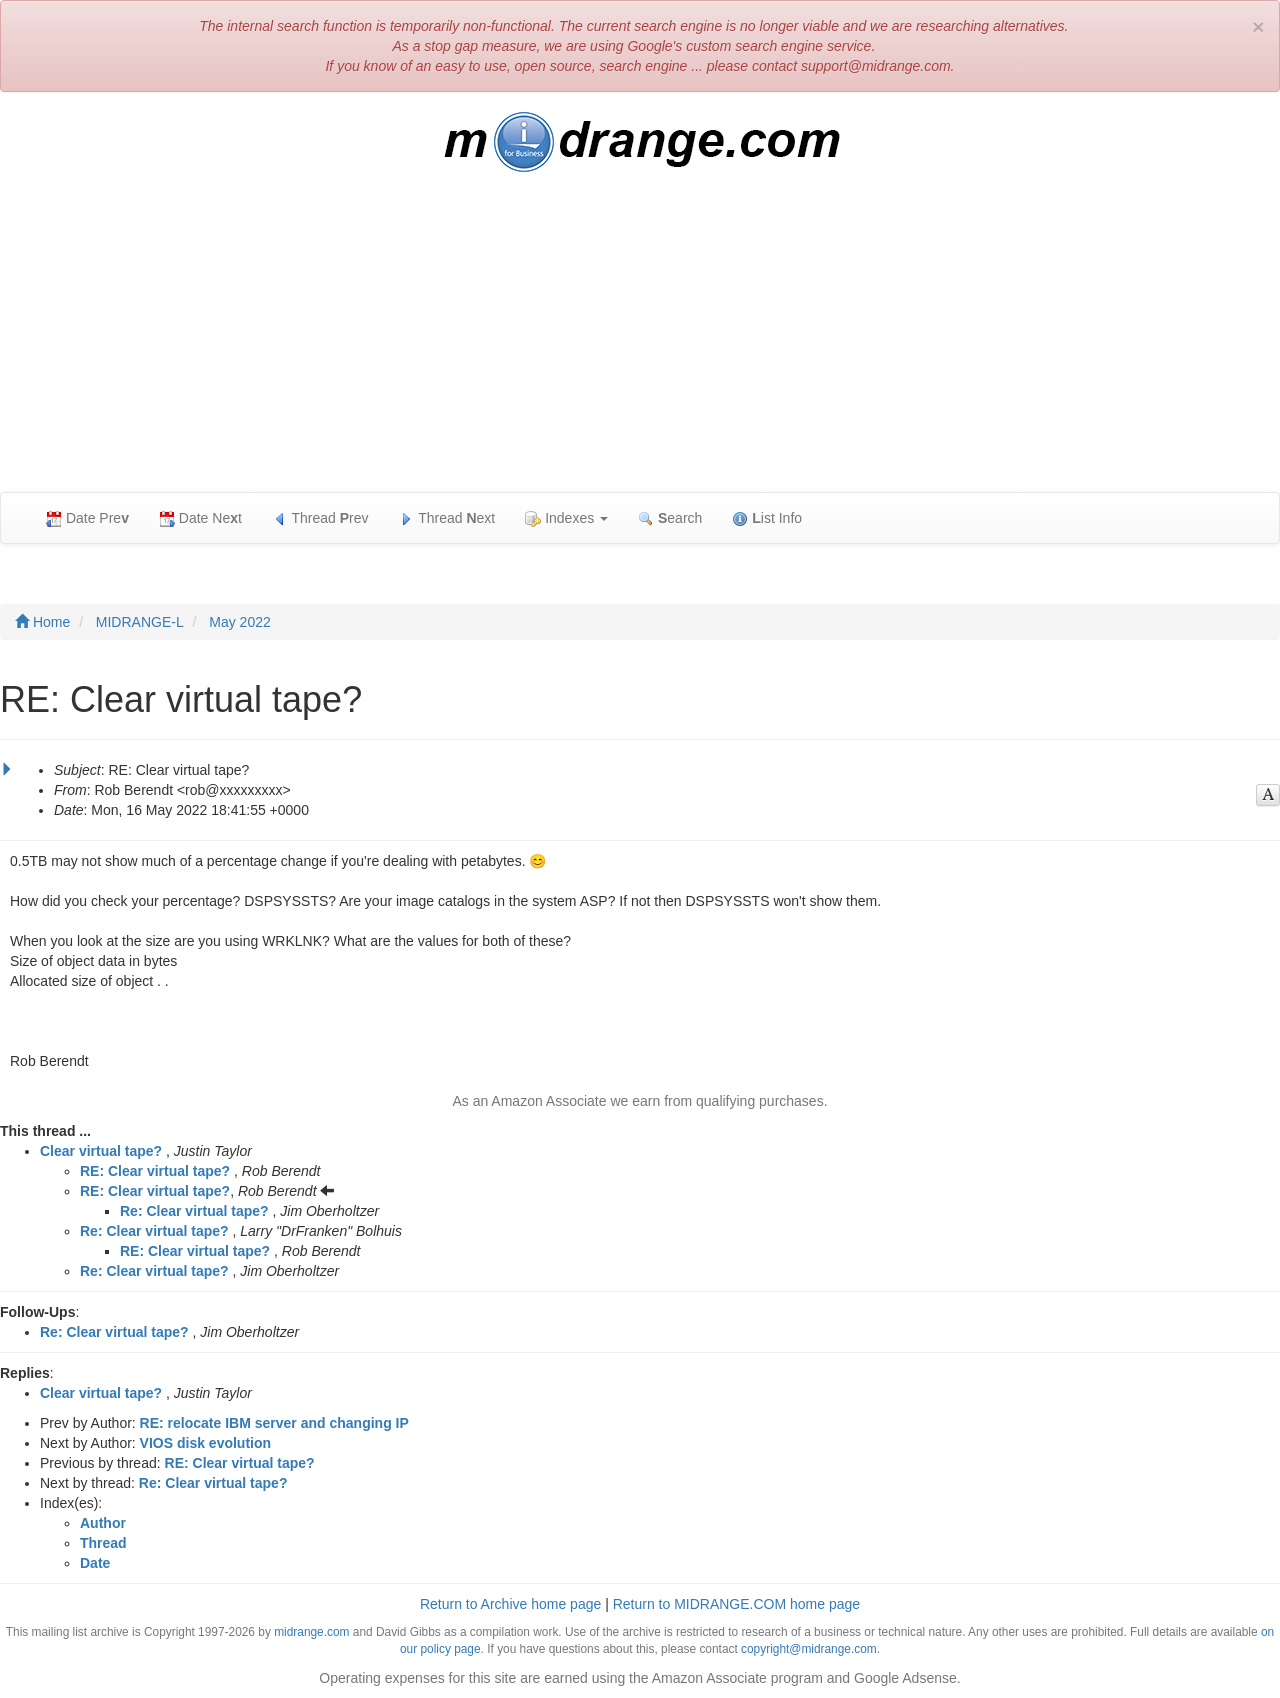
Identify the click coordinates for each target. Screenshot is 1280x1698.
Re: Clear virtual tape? (194, 1211)
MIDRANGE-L (140, 622)
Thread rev (320, 518)
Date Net (200, 518)
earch (670, 518)
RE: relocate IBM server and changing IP (274, 1423)
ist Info (767, 518)
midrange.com (311, 1632)
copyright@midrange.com (809, 1649)
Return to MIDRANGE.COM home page (736, 1604)
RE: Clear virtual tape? (155, 1171)
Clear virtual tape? (101, 1151)
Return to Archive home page (510, 1604)
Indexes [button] (566, 518)
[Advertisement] (640, 342)
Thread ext (447, 518)
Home (42, 622)
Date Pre (87, 518)
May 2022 (239, 622)
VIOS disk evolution (205, 1443)
